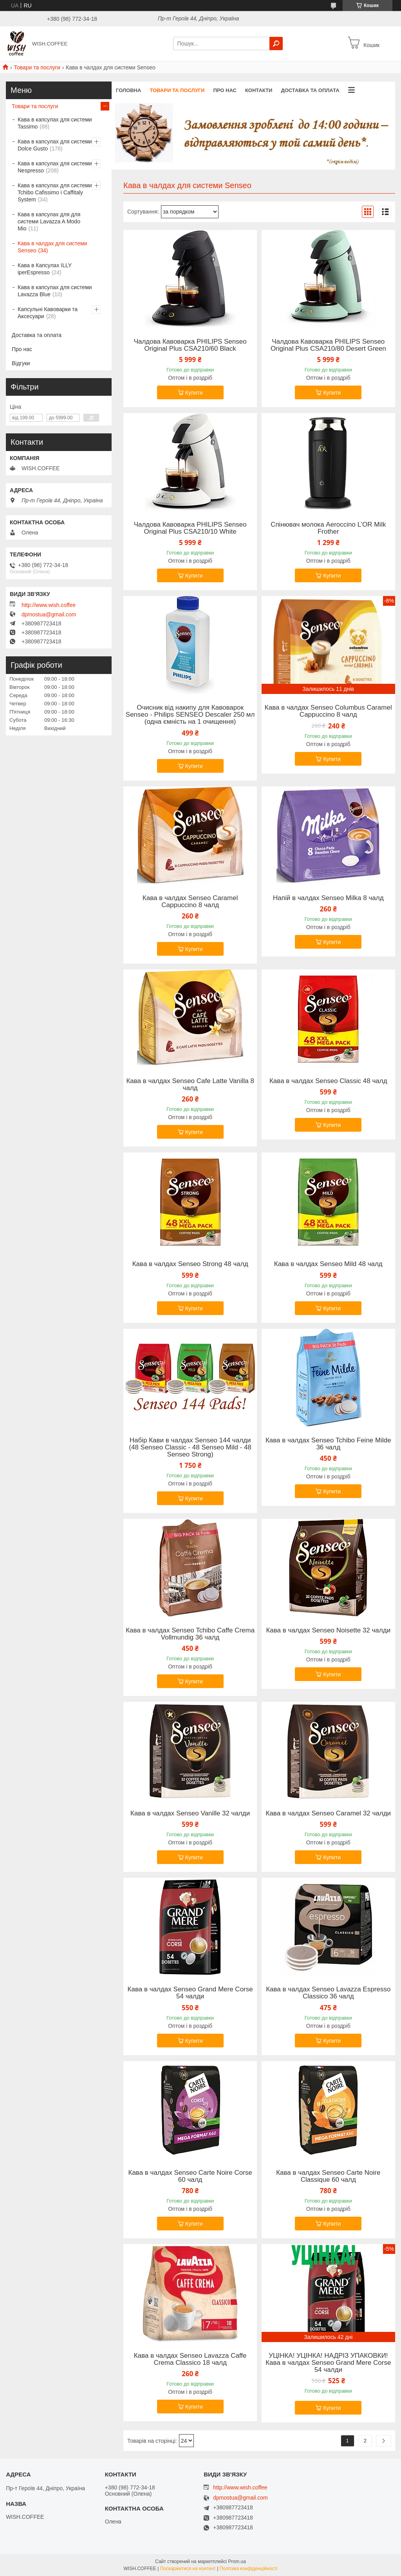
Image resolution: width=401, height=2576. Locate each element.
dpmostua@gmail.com (49, 614)
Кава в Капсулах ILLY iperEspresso (45, 268)
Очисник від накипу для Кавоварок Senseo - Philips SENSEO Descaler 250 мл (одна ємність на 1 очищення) (190, 714)
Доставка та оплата (310, 90)
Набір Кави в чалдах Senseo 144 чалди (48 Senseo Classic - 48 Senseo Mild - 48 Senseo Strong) (190, 1447)
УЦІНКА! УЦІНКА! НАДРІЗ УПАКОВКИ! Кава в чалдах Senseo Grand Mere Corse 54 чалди (328, 2362)
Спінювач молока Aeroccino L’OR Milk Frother (328, 528)
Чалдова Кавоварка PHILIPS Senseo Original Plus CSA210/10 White (190, 528)
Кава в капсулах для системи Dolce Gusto (55, 145)
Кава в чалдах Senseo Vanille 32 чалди (190, 1813)
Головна (128, 90)
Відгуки (21, 363)
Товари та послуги (37, 67)
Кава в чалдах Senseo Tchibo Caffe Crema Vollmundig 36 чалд (190, 1634)
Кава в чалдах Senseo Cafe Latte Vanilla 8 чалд (190, 1085)
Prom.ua (237, 2561)
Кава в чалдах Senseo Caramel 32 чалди (328, 1813)
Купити (194, 392)
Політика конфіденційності (249, 2568)
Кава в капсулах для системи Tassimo (55, 123)
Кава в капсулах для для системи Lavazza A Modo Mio (49, 221)
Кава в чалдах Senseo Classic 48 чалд (328, 1081)
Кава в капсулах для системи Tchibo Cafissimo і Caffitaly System (55, 192)
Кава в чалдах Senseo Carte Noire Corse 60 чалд (190, 2176)
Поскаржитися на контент (188, 2568)
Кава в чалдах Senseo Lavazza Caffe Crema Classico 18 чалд (190, 2359)
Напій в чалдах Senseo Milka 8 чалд (328, 898)
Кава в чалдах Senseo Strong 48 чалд (190, 1264)
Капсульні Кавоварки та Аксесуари (48, 312)
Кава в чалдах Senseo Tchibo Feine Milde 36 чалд (328, 1444)
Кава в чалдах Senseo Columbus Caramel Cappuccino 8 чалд (328, 711)
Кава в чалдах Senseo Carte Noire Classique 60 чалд (328, 2176)
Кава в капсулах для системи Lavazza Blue (55, 290)
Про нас (224, 90)
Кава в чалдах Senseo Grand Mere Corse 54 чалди (190, 1993)
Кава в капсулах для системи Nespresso (55, 167)
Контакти (259, 90)
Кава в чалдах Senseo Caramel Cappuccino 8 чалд (190, 902)
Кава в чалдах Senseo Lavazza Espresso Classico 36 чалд (328, 1993)
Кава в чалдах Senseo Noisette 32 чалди (328, 1630)
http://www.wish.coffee (49, 605)
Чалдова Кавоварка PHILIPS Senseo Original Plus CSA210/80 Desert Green (328, 345)
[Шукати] (276, 43)
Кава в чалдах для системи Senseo (52, 247)
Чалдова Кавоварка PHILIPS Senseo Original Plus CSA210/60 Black (190, 345)
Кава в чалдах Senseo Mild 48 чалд (328, 1264)
